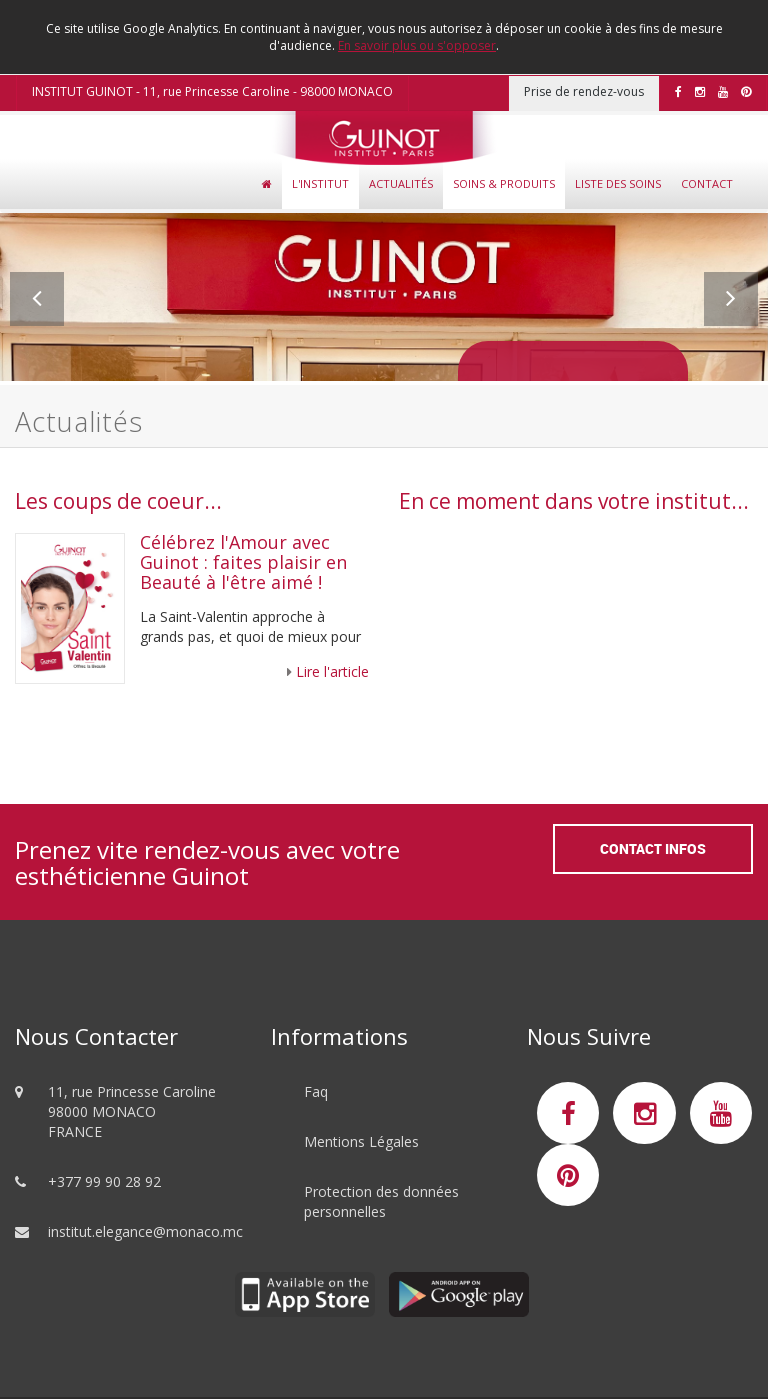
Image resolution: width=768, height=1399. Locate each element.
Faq (316, 1091)
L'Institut (320, 183)
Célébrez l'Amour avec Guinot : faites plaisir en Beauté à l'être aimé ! (243, 562)
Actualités (401, 183)
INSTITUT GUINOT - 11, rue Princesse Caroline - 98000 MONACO (212, 91)
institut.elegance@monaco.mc (145, 1231)
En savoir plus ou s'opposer (417, 45)
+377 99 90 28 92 (104, 1181)
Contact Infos (653, 848)
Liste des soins (618, 183)
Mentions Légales (361, 1141)
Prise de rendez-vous (584, 91)
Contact (707, 183)
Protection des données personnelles (381, 1201)
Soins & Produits (504, 183)
